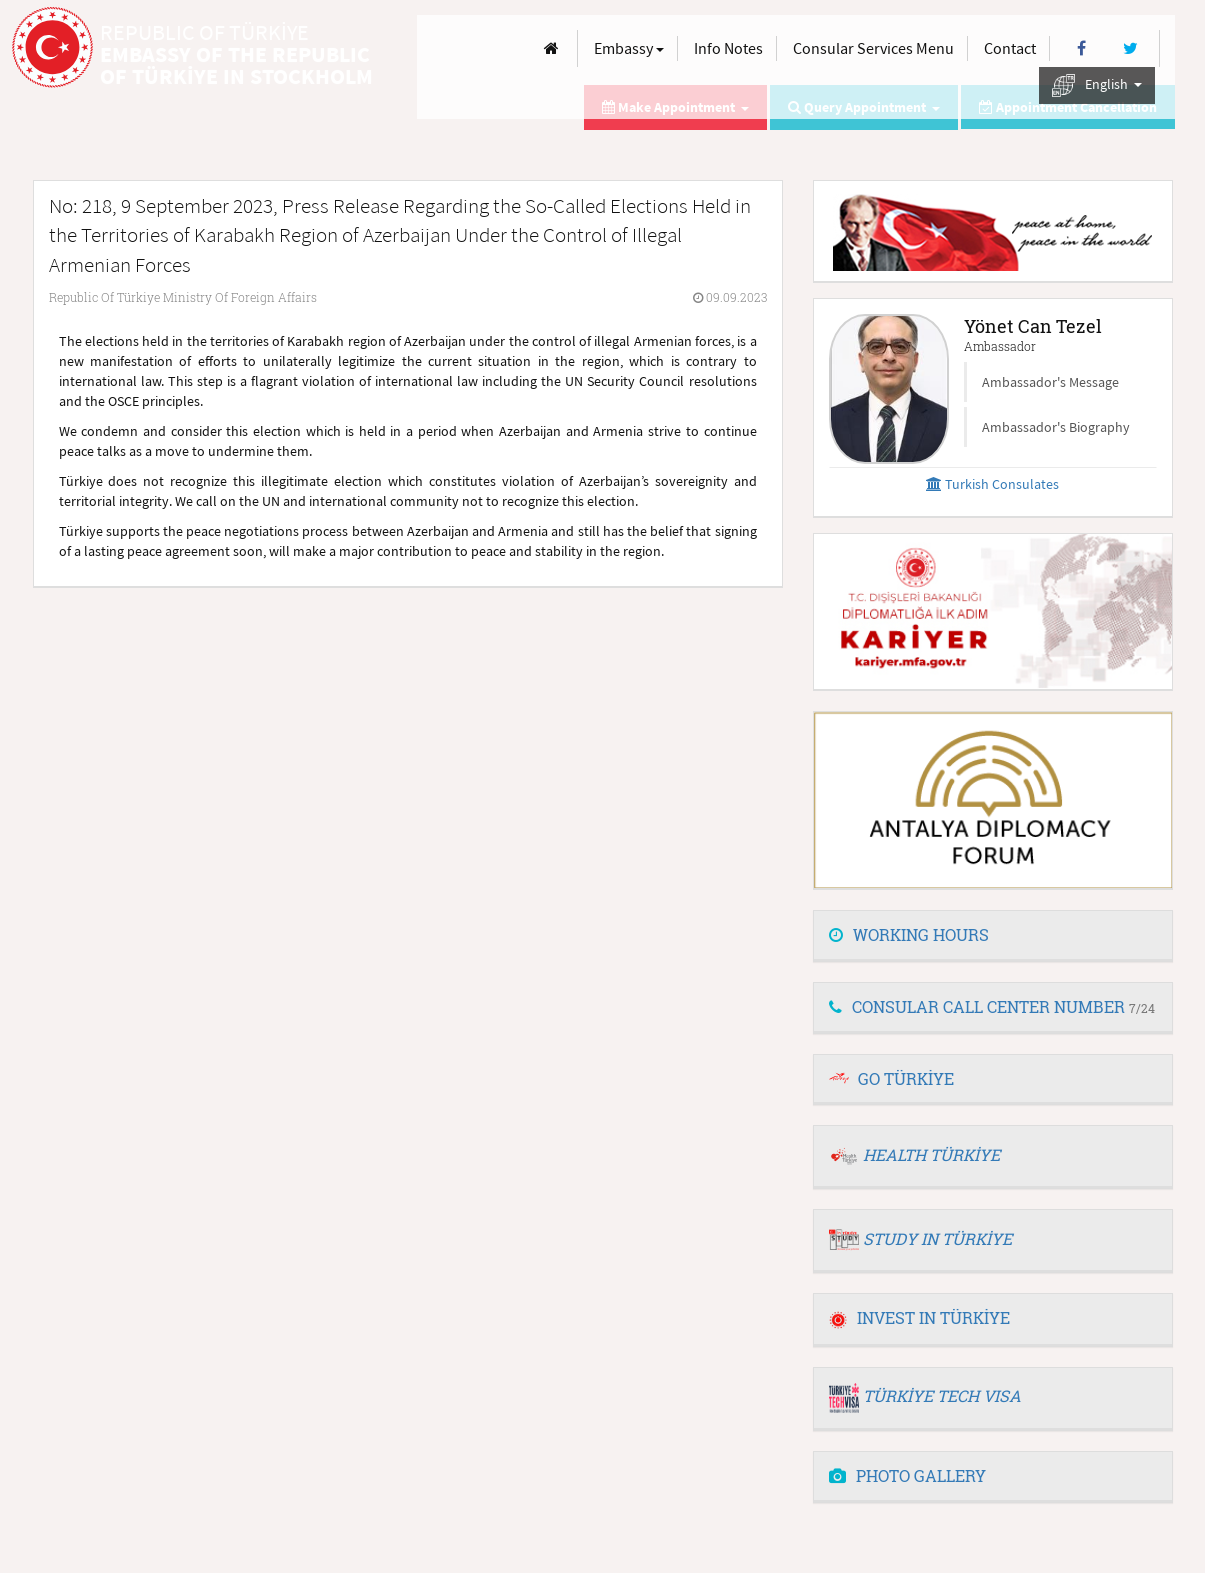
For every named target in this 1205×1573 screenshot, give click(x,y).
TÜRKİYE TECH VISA (942, 1395)
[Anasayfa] (551, 48)
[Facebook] (1081, 48)
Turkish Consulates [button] (992, 484)
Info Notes (728, 48)
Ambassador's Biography (1056, 427)
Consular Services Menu (873, 48)
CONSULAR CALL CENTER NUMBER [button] (992, 1006)
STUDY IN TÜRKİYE (937, 1238)
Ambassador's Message (1050, 382)
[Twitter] (1130, 48)
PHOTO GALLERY (907, 1475)
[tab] (993, 936)
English (1097, 85)
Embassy (629, 48)
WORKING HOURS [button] (909, 934)
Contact (1010, 48)
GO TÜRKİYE (906, 1078)
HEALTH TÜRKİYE (931, 1154)
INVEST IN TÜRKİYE (919, 1317)
